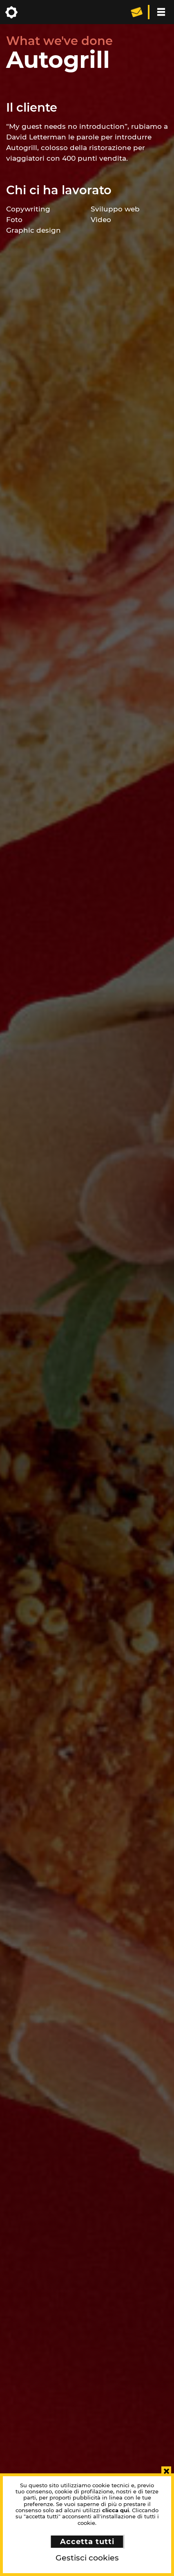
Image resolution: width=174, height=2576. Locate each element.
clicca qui (115, 2510)
